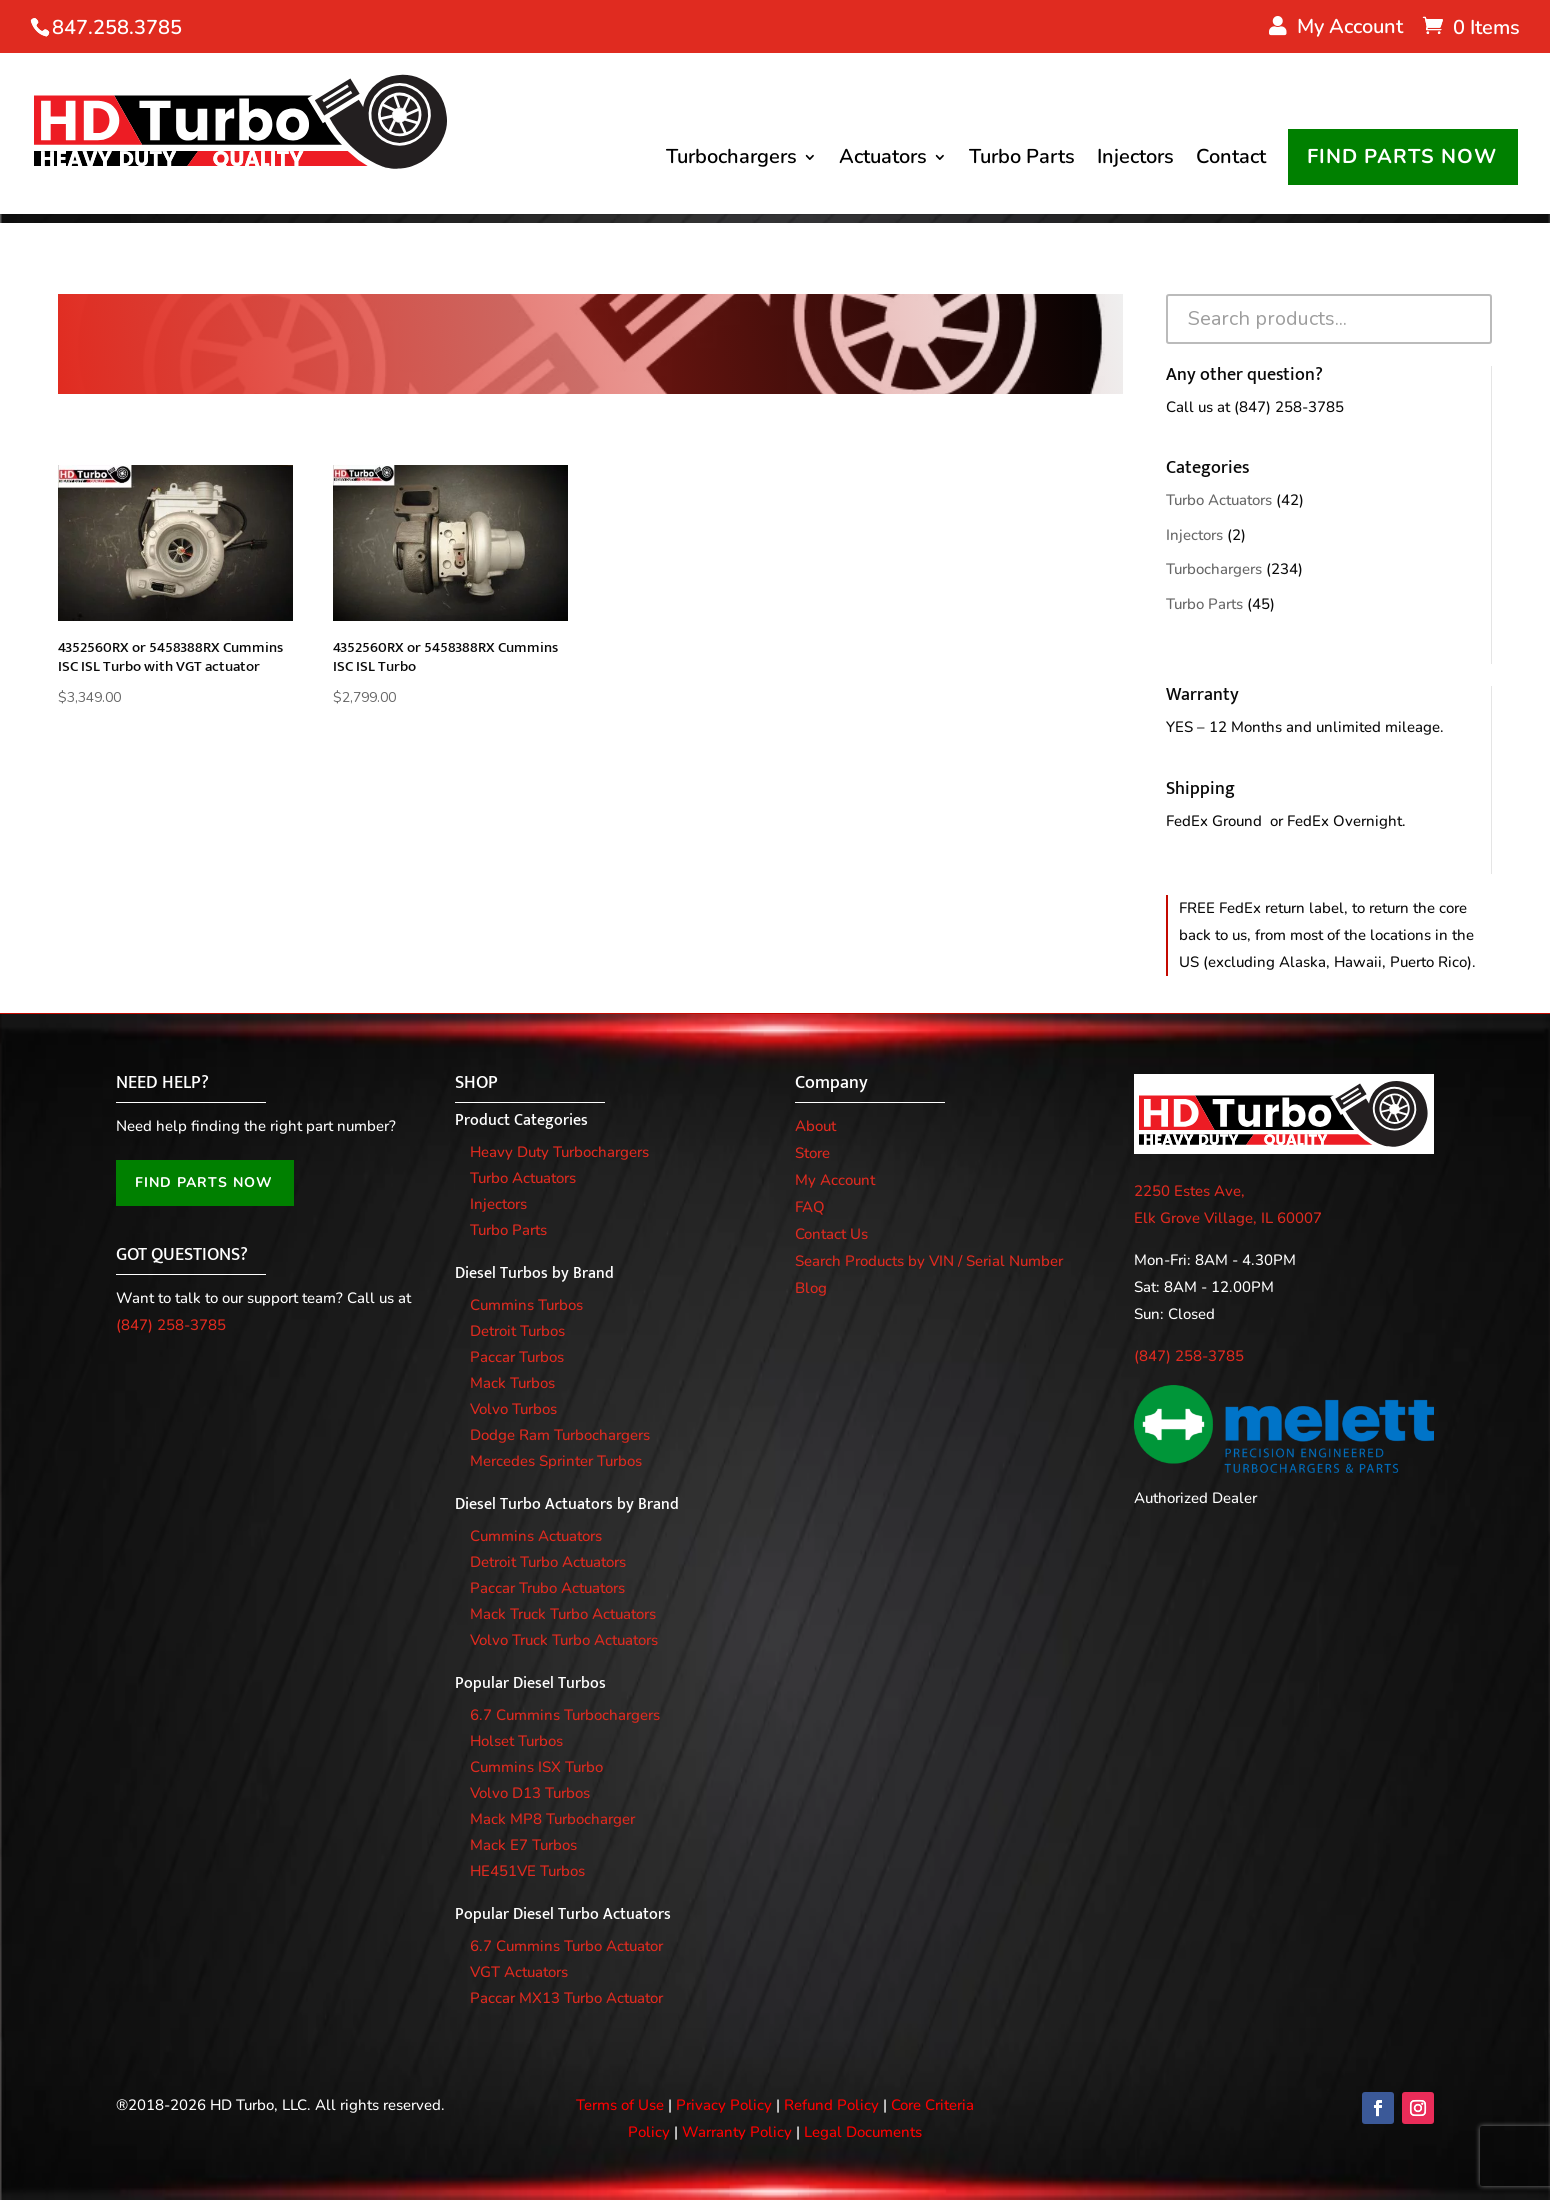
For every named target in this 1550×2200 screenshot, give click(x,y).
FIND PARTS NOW (1402, 157)
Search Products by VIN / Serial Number (929, 1261)
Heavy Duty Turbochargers (559, 1152)
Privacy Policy (724, 2105)
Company (831, 1083)
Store (812, 1153)
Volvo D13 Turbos (530, 1793)
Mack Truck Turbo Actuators (563, 1614)
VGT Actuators (519, 1972)
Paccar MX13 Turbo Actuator (566, 1998)
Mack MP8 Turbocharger (552, 1819)
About (815, 1126)
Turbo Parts (1022, 161)
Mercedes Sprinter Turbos (556, 1461)
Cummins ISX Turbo (536, 1767)
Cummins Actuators (536, 1536)
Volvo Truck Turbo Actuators (564, 1640)
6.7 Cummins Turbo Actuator (566, 1946)
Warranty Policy (737, 2132)
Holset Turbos (516, 1741)
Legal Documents (863, 2132)
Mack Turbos (512, 1383)
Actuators (883, 161)
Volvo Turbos (513, 1409)
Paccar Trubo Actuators (547, 1588)
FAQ (810, 1207)
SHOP (476, 1083)
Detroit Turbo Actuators (548, 1562)
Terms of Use (620, 2105)
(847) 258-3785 (1289, 407)
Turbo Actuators (1219, 500)
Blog (811, 1288)
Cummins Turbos (526, 1305)
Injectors (1135, 161)
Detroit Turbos (517, 1331)
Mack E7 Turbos (523, 1845)
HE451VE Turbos (527, 1871)
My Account (835, 1180)
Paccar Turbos (517, 1357)
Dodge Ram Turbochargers (560, 1435)
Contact (1231, 161)
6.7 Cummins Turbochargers (565, 1715)
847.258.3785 (117, 27)
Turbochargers (731, 161)
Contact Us (831, 1234)
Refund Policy (831, 2105)
